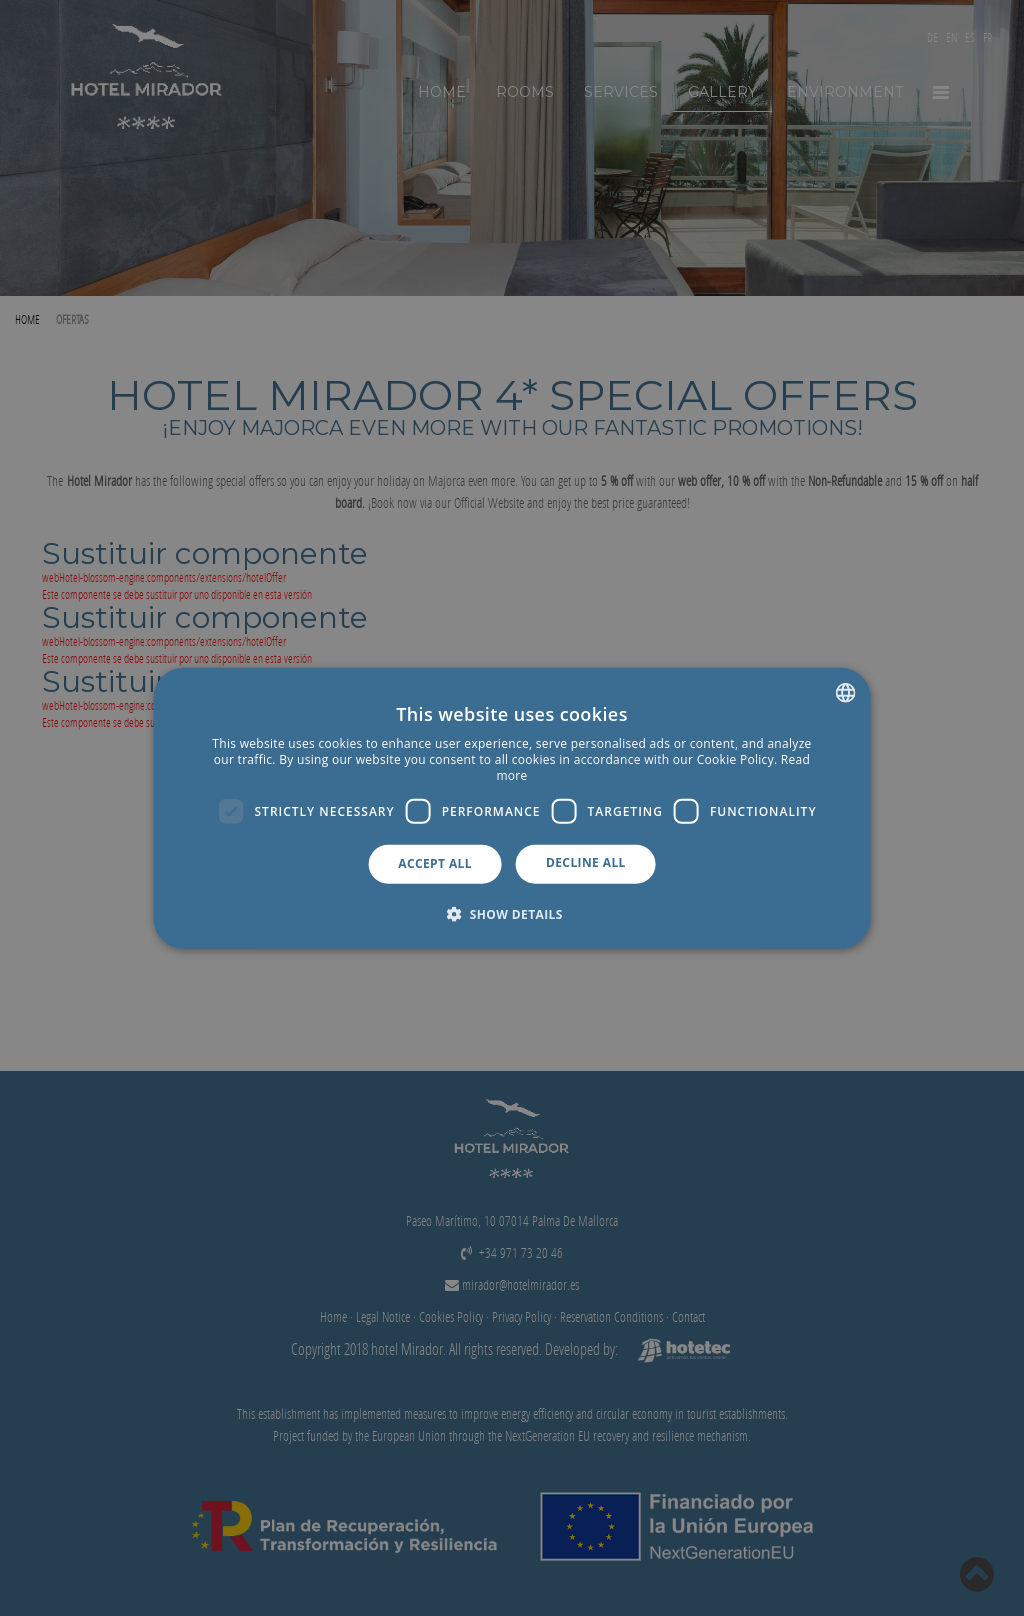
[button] (512, 913)
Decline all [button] (586, 862)
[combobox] (845, 693)
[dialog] (512, 808)
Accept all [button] (435, 863)
